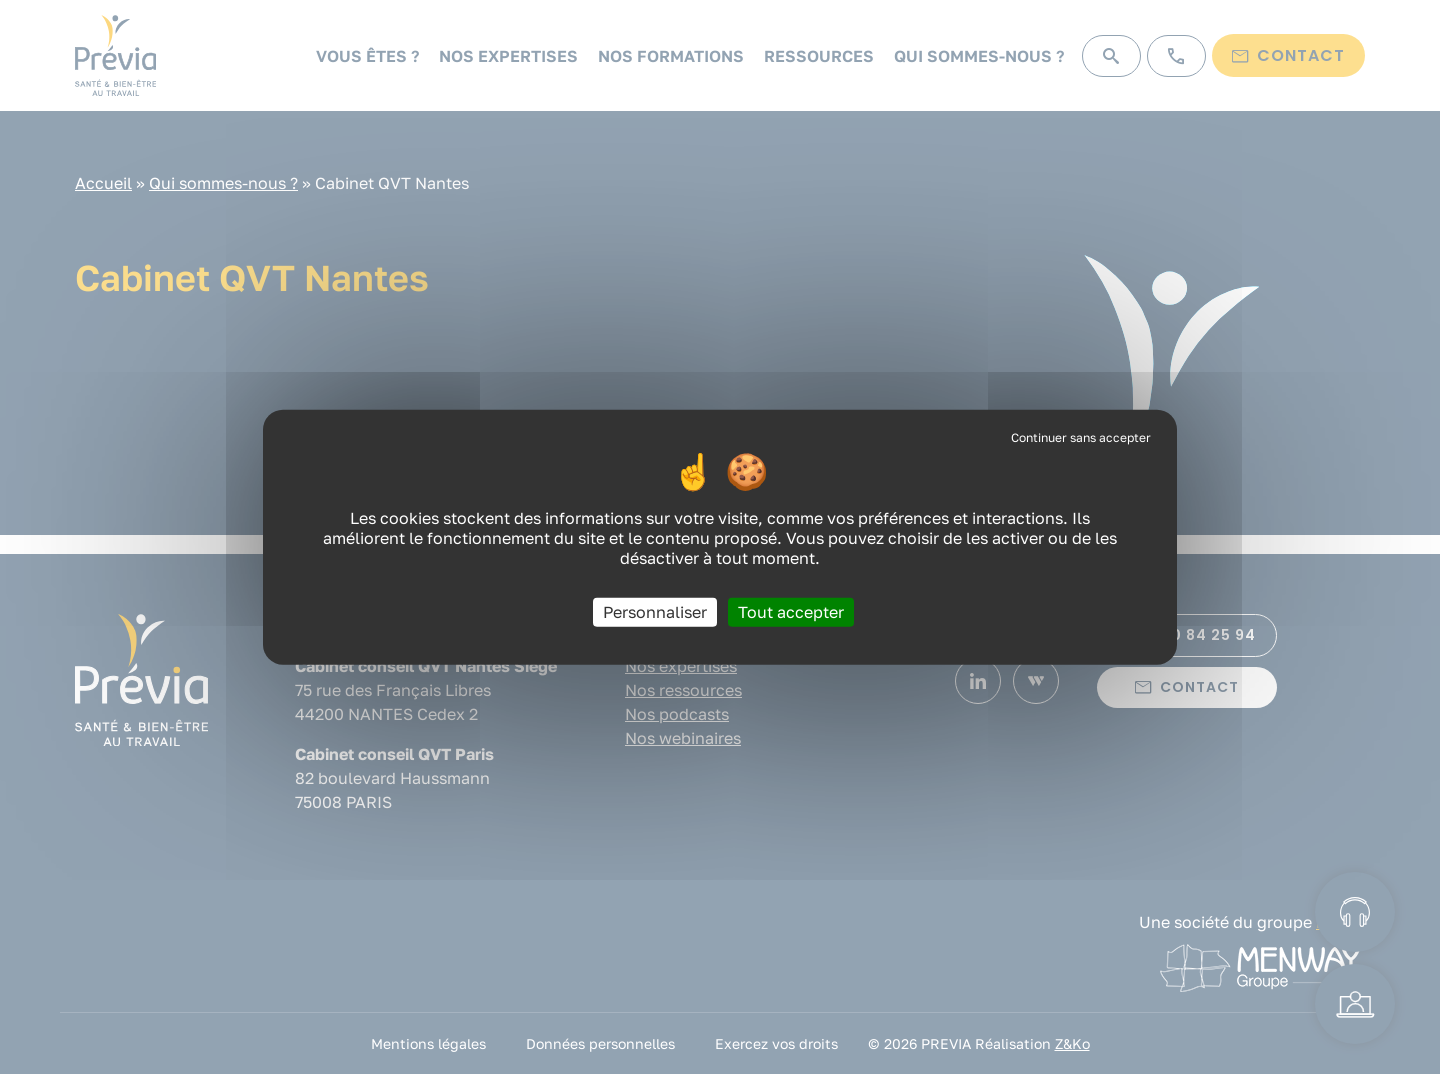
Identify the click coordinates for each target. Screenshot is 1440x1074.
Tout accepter (791, 611)
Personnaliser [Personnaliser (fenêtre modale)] (655, 611)
